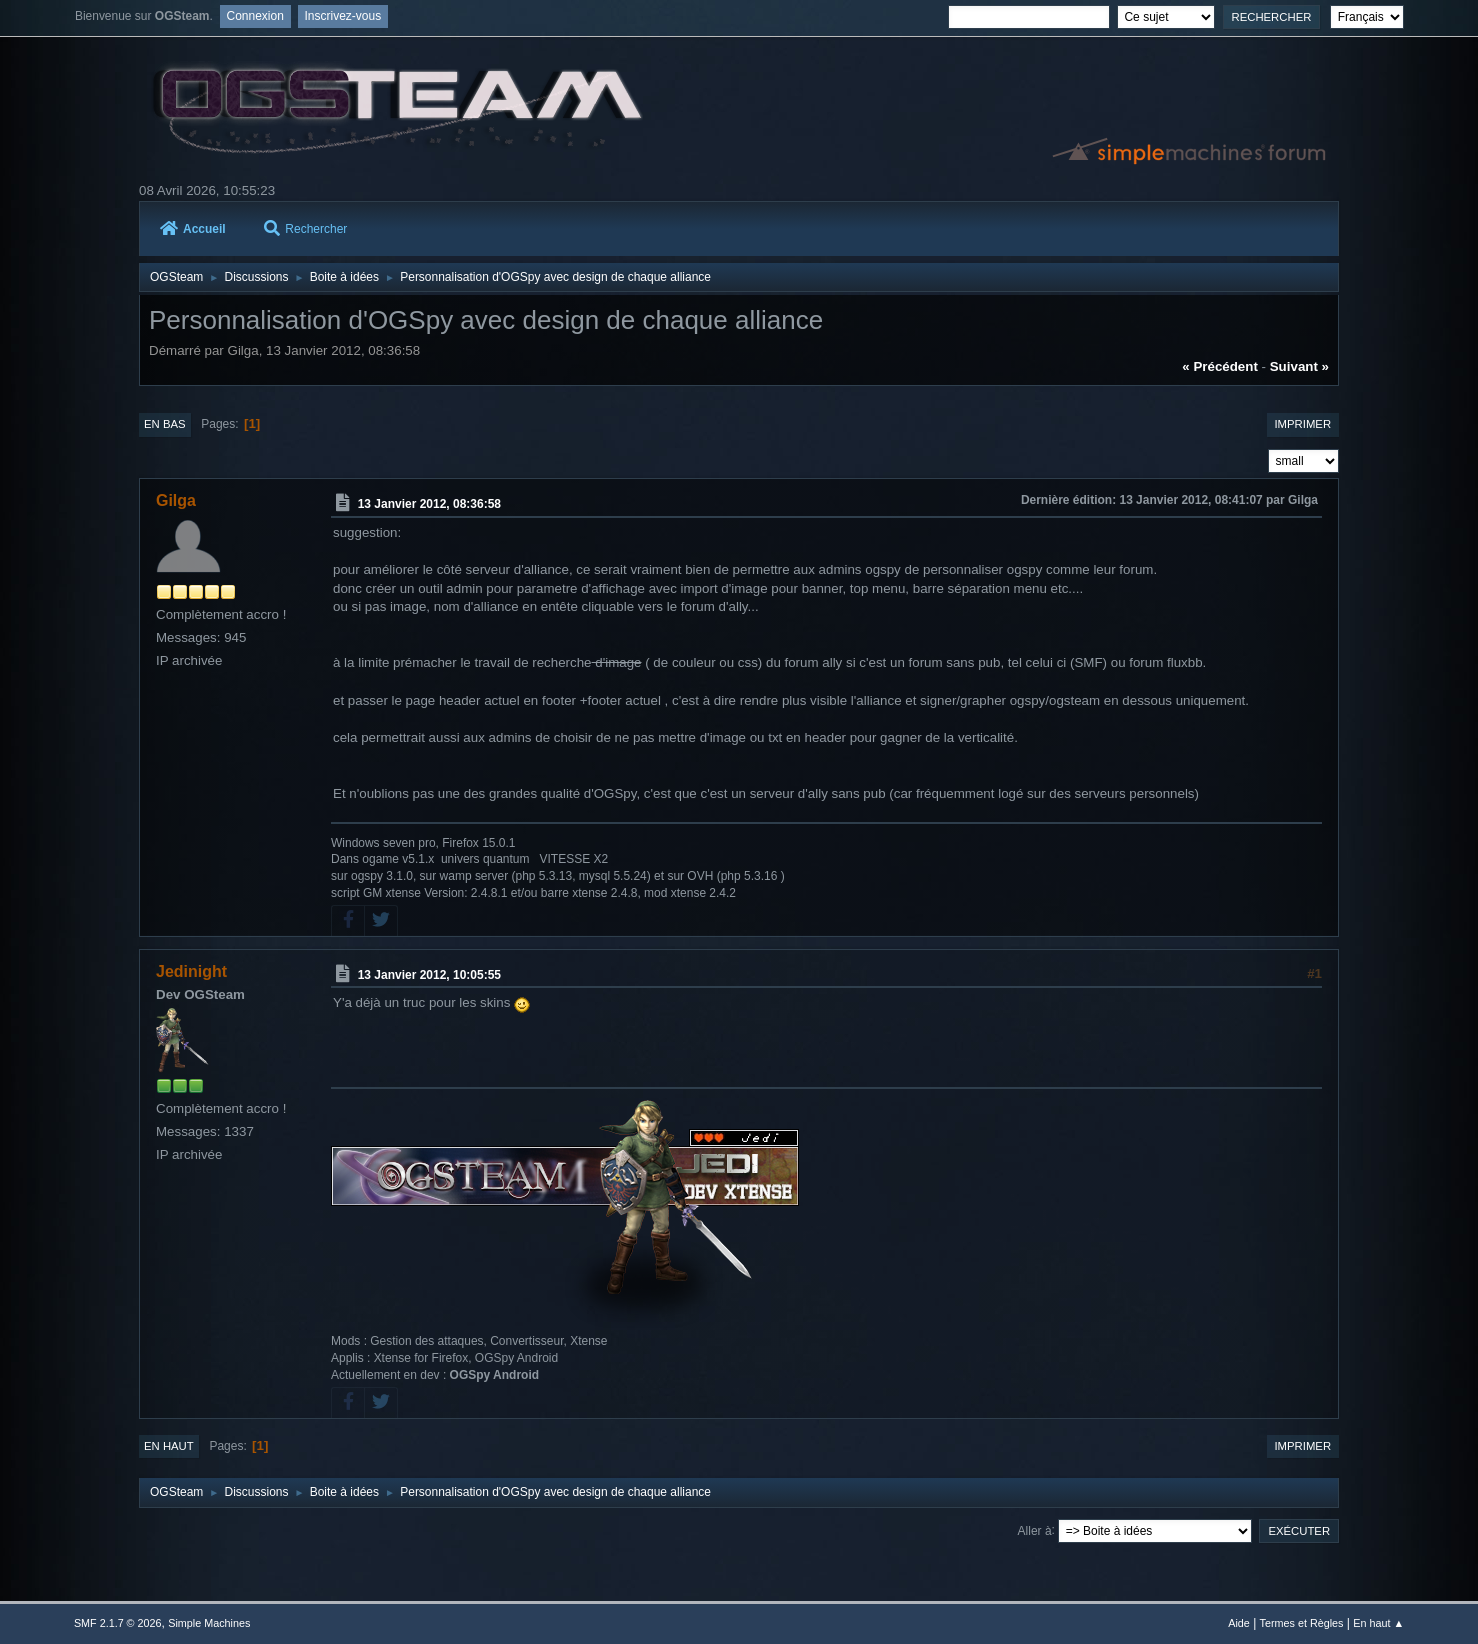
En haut (169, 1446)
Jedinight (191, 971)
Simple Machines (209, 1623)
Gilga (176, 500)
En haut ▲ (1378, 1623)
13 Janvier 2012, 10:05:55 (429, 975)
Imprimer (1302, 424)
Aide (1239, 1623)
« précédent (1220, 366)
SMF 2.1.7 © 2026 (118, 1623)
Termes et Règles (1302, 1623)
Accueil (193, 229)
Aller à (1035, 1530)
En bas (165, 424)
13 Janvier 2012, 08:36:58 (429, 504)
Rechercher (305, 229)
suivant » (1299, 366)
